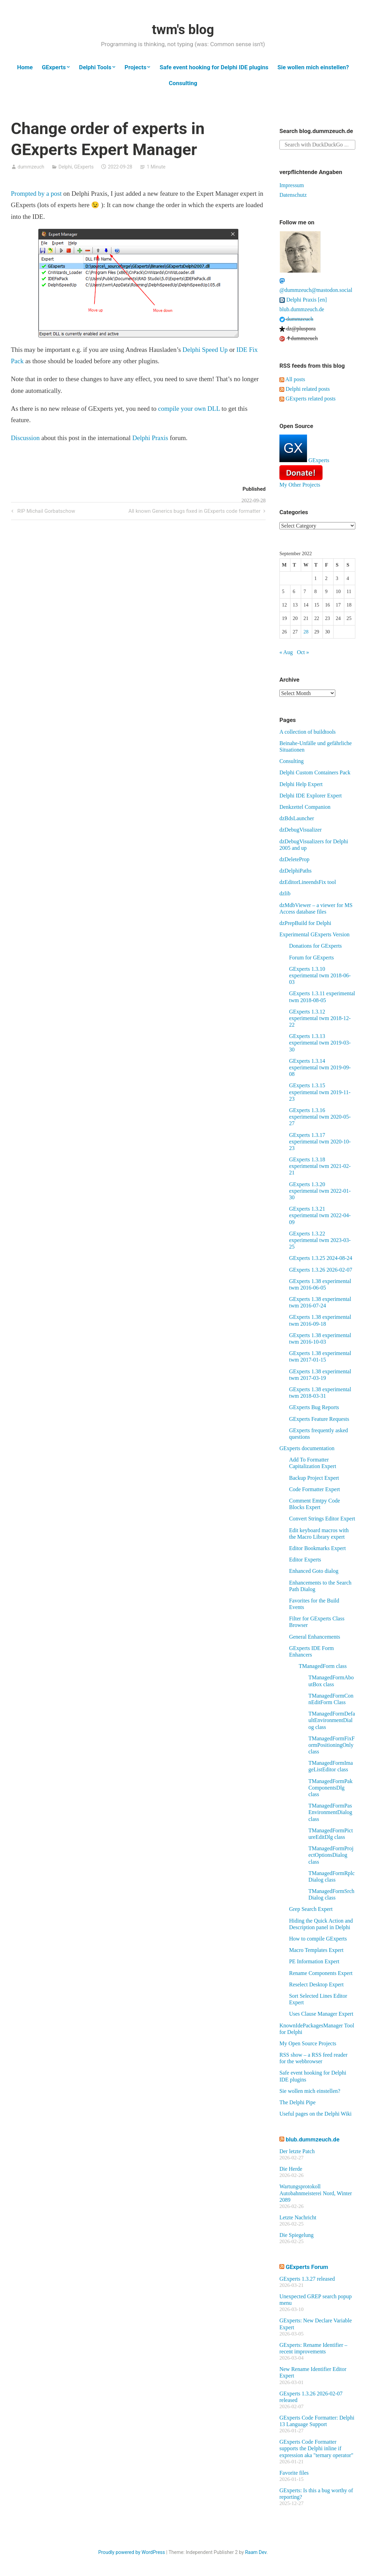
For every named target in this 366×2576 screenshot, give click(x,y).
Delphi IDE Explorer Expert (310, 795)
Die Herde (290, 2169)
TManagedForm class (323, 1666)
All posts (292, 379)
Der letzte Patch (297, 2151)
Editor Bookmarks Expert (317, 1548)
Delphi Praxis (150, 437)
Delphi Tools (95, 67)
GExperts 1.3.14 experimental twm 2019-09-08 (320, 1067)
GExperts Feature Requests (319, 1419)
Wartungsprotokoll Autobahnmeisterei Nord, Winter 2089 (315, 2192)
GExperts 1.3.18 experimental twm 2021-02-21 (320, 1166)
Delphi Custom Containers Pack (314, 772)
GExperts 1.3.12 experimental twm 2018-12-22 (320, 1018)
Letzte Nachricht (297, 2217)
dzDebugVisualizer (300, 830)
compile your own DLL (189, 408)
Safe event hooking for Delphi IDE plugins (214, 67)
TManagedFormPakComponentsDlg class (330, 1787)
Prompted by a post (36, 193)
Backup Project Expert (314, 1478)
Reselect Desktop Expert (316, 1984)
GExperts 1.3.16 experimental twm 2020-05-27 (320, 1116)
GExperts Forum (307, 2266)
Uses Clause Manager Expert (321, 2014)
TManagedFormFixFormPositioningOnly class (331, 1744)
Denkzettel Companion (304, 807)
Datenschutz (293, 195)
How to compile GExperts (318, 1939)
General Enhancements (314, 1637)
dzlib (284, 893)
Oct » (303, 652)
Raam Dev (255, 2552)
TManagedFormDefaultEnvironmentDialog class (331, 1720)
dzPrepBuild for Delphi (305, 923)
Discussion (25, 437)
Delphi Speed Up (205, 349)
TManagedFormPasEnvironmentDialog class (330, 1812)
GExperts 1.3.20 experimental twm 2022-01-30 (320, 1190)
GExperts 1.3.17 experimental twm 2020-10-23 (320, 1141)
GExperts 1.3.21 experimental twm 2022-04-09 (320, 1215)
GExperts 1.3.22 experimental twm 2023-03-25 (320, 1240)
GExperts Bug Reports (314, 1407)
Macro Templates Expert (316, 1950)
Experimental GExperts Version (314, 934)
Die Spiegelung (296, 2235)
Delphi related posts (304, 389)
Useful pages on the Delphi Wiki (315, 2114)
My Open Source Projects (307, 2043)
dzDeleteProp (294, 859)
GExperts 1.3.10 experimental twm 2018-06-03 (320, 975)
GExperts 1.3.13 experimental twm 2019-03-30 (320, 1042)
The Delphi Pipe (297, 2102)
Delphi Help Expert (301, 784)
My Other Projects (299, 485)
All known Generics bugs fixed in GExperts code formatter (194, 511)
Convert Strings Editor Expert (322, 1518)
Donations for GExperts (315, 946)
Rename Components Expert (321, 1973)
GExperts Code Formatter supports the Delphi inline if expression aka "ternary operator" (316, 2448)
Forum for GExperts (311, 957)
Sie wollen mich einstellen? (313, 67)
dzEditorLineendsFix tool (307, 882)
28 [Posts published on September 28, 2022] (306, 631)
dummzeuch (31, 167)
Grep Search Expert (311, 1909)
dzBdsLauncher (296, 818)
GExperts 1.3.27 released (307, 2279)
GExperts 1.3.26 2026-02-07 (320, 1270)
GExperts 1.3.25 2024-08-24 (320, 1258)
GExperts (54, 67)
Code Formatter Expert (314, 1489)
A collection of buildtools (307, 732)
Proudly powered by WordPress (131, 2552)
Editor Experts (305, 1559)
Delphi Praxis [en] (303, 300)
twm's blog (183, 29)
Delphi (65, 167)
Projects (135, 67)
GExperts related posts (307, 398)
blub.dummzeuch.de (301, 309)
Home (25, 67)
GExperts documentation (307, 1448)
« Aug (286, 652)
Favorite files (294, 2473)
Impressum (291, 185)
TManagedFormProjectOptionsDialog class (331, 1854)
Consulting (183, 83)
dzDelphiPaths (295, 871)
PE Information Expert (314, 1961)
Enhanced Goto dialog (313, 1571)
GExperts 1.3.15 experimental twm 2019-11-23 (319, 1091)
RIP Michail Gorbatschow (45, 511)
